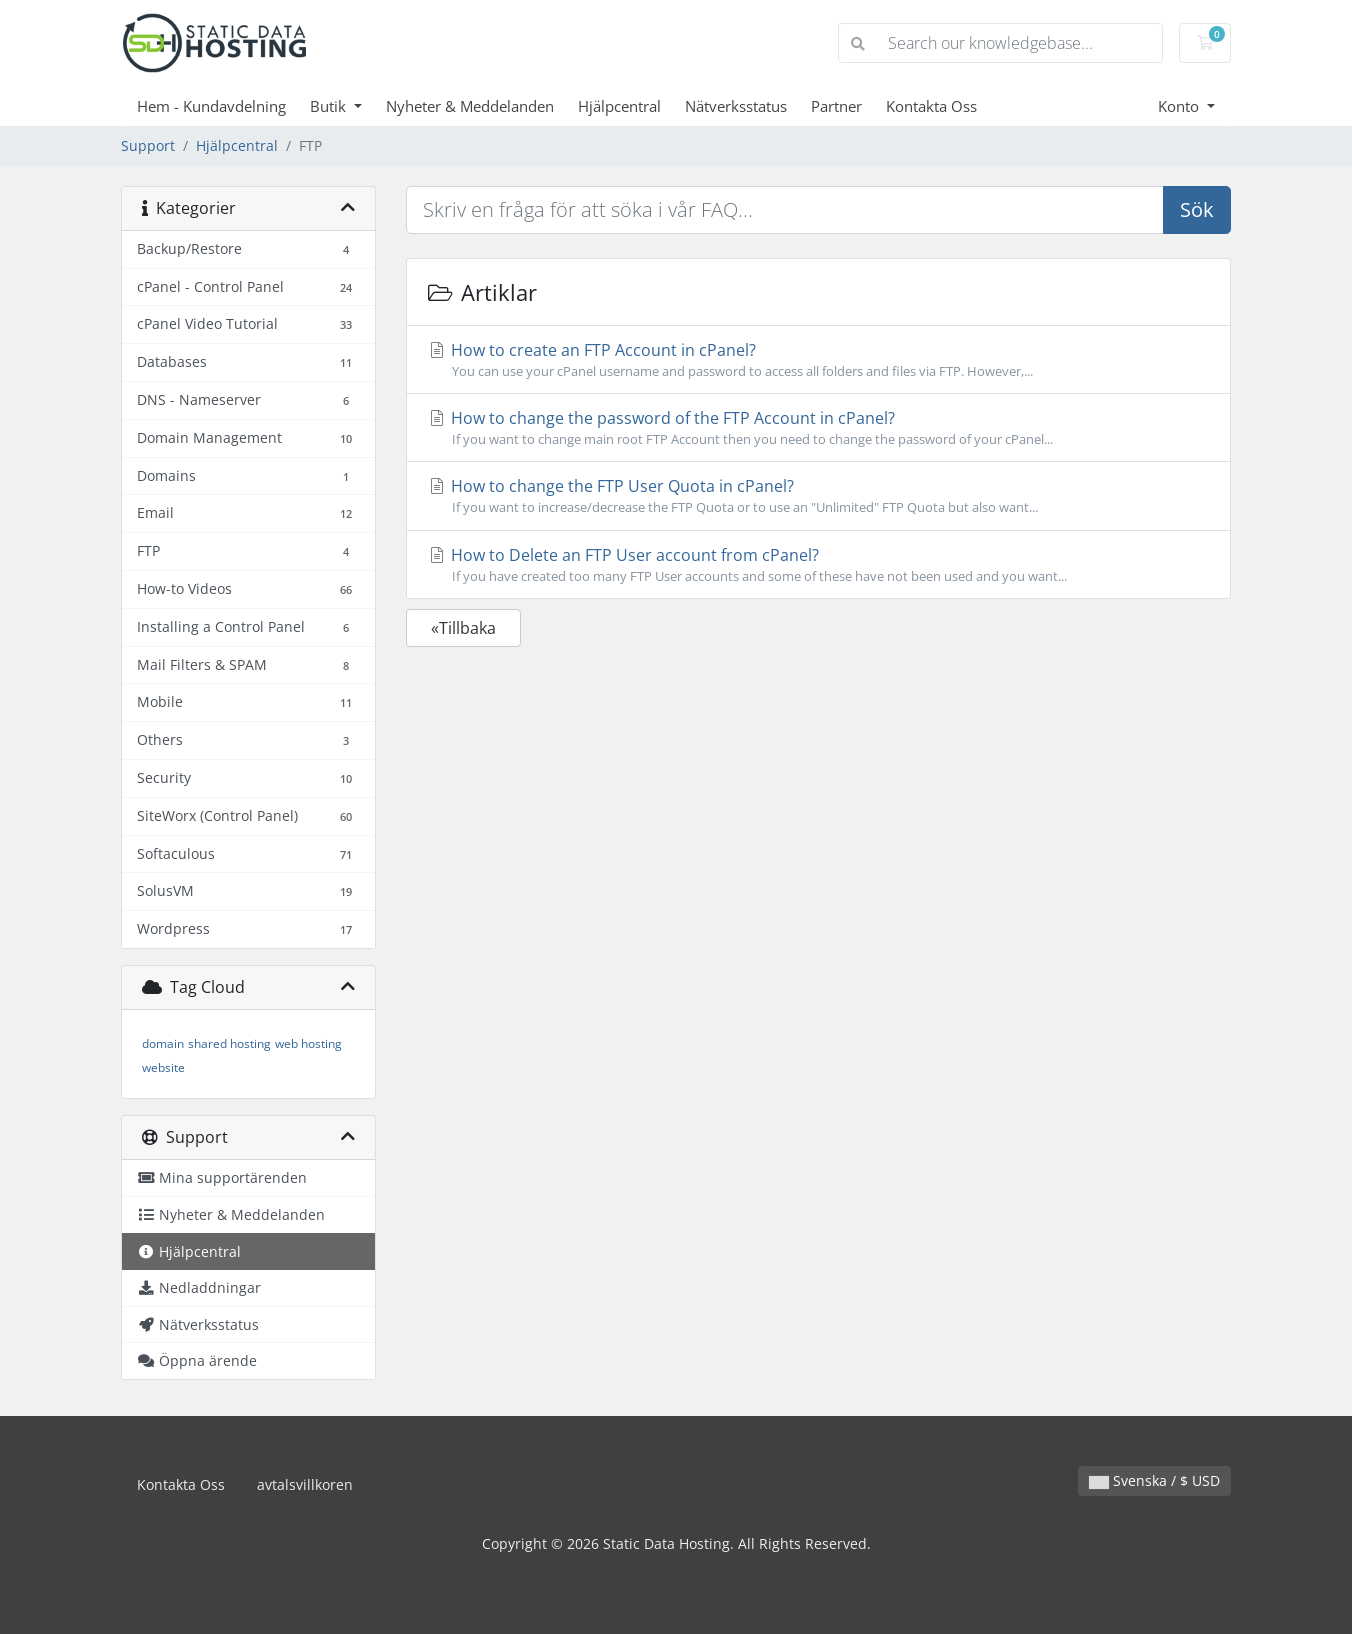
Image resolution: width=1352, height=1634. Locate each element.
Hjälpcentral (619, 106)
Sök (1197, 209)
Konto (1180, 106)
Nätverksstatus (736, 106)
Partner (836, 106)
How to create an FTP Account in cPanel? (818, 360)
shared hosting (229, 1043)
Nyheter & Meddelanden (470, 106)
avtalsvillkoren (305, 1484)
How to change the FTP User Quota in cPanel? (818, 496)
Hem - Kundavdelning (211, 106)
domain (163, 1043)
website (163, 1067)
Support (148, 145)
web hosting (308, 1043)
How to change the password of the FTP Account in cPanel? (818, 428)
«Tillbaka (463, 628)
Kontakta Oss (931, 106)
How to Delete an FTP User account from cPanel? (818, 565)
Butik (330, 106)
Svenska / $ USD (1154, 1480)
